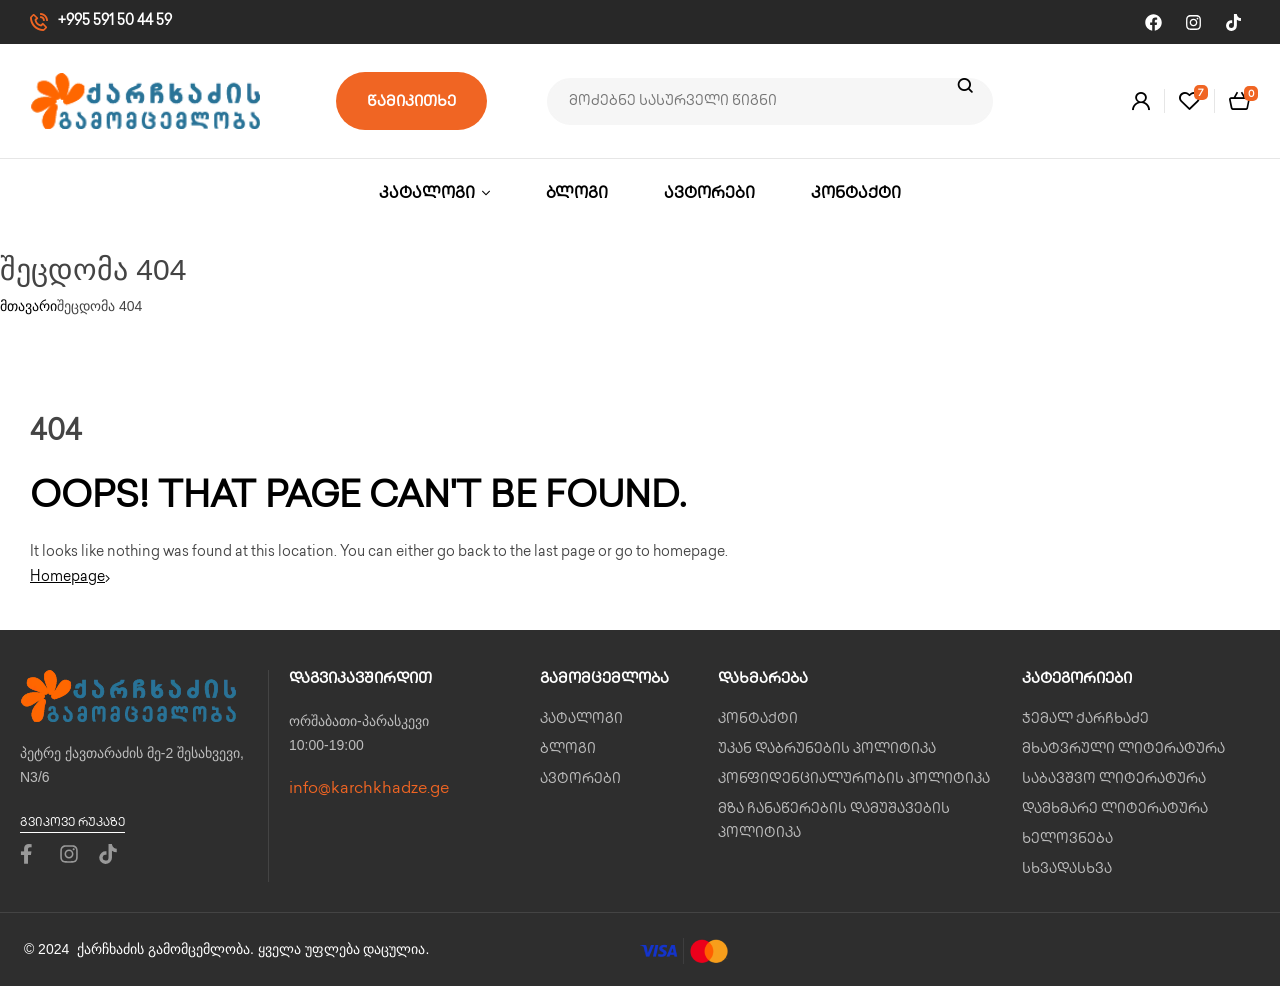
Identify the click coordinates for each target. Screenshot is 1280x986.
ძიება (965, 101)
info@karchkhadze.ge (369, 789)
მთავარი (28, 306)
